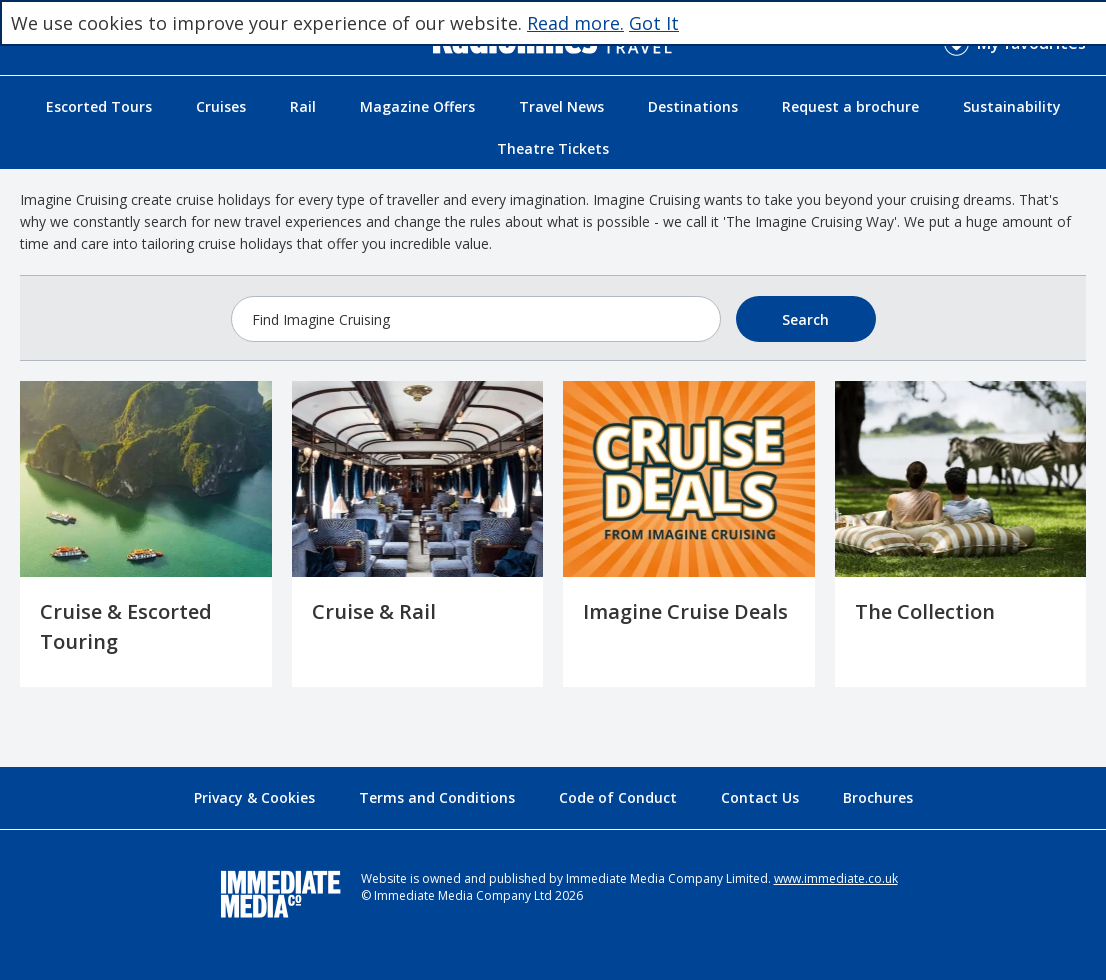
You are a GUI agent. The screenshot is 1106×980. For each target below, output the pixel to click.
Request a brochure (850, 106)
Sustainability (1012, 106)
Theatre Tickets (553, 148)
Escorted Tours (99, 106)
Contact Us (760, 797)
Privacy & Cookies (254, 797)
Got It (654, 23)
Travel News (561, 106)
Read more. (575, 23)
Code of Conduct (618, 797)
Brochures (878, 797)
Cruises (221, 106)
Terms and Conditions (437, 797)
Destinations (693, 106)
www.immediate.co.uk (836, 878)
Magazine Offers (417, 106)
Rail (303, 106)
